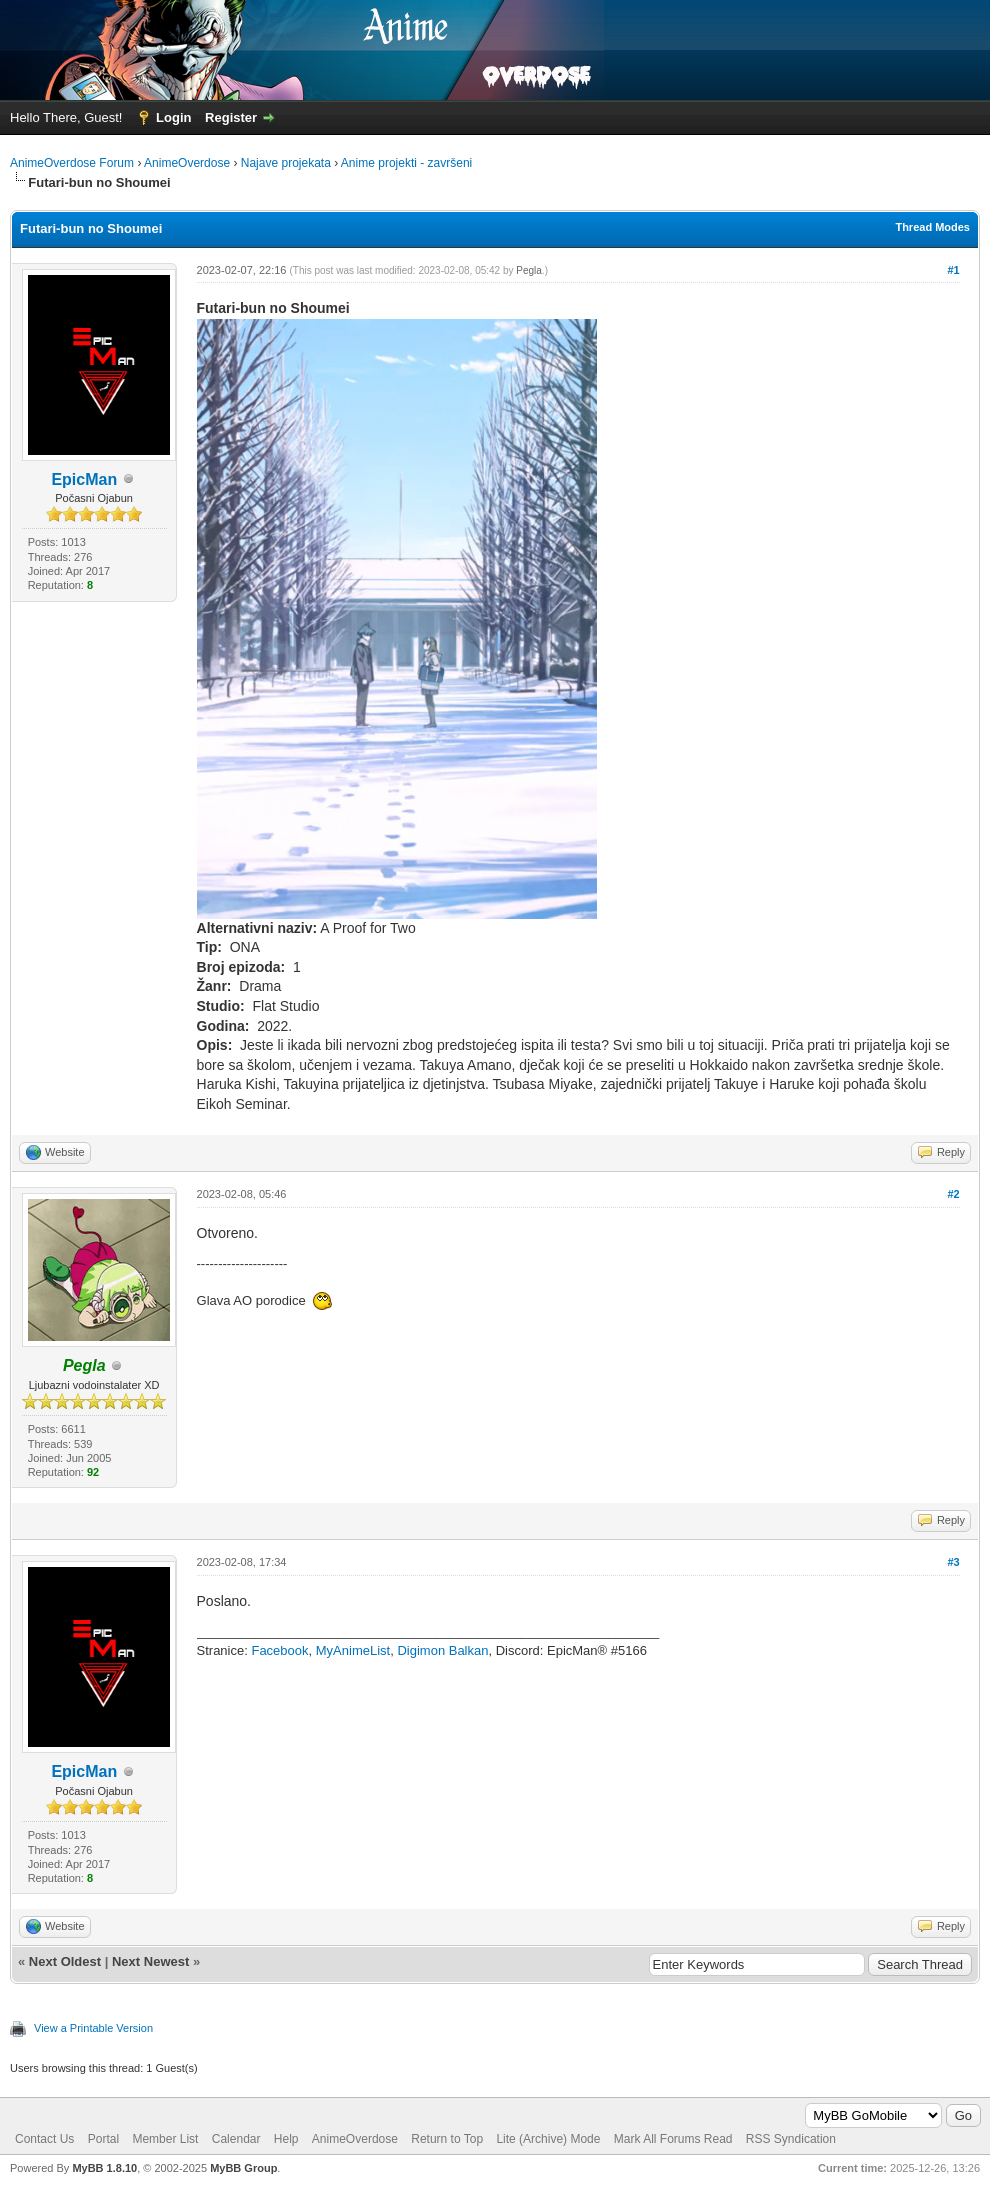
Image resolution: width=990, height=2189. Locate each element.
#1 (953, 270)
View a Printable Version (93, 2028)
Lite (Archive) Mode (548, 2139)
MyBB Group (243, 2168)
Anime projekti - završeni (406, 163)
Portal (103, 2139)
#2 (953, 1194)
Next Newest (150, 1961)
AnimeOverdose (187, 163)
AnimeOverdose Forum (72, 163)
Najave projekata (286, 163)
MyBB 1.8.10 (104, 2168)
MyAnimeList (353, 1650)
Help (286, 2139)
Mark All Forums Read (673, 2139)
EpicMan (84, 479)
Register (231, 117)
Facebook (279, 1650)
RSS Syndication (791, 2139)
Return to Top (447, 2139)
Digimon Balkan (442, 1650)
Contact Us (44, 2139)
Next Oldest (65, 1961)
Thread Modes (932, 227)
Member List (165, 2139)
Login (173, 117)
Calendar (236, 2139)
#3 (953, 1562)
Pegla (529, 270)
